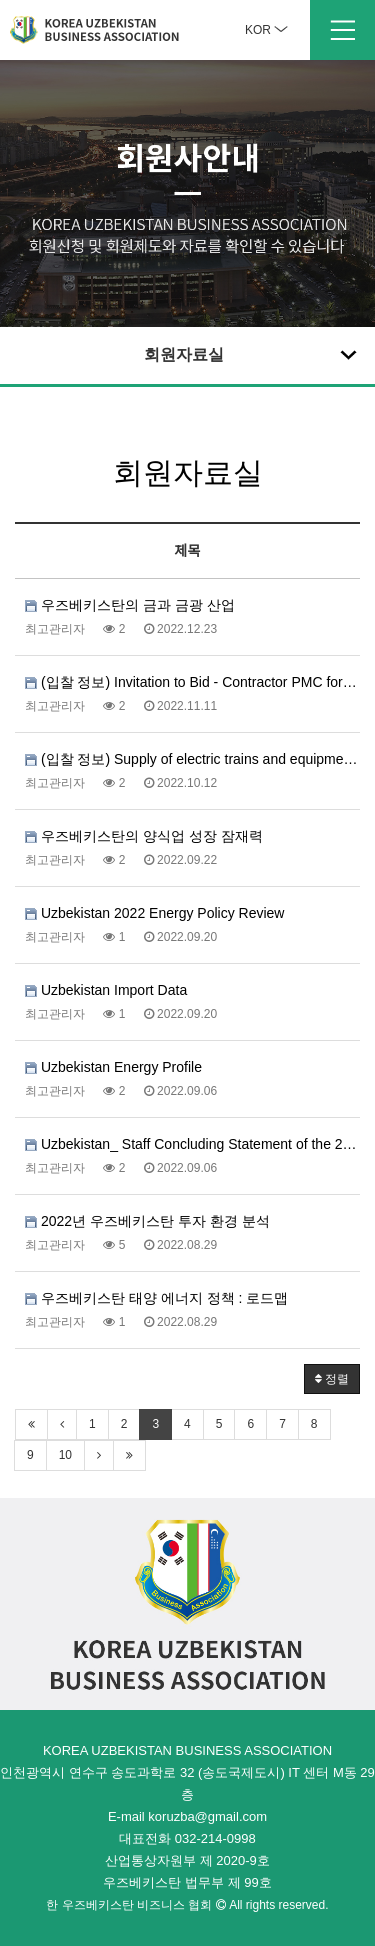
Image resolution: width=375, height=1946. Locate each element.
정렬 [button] (332, 1379)
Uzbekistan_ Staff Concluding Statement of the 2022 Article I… (192, 1144)
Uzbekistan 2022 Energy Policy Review (154, 913)
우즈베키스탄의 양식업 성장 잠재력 (144, 836)
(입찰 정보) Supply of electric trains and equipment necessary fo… (192, 759)
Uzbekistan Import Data (106, 990)
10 (65, 1455)
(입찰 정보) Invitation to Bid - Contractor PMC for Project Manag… (192, 682)
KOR (266, 30)
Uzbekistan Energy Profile (113, 1067)
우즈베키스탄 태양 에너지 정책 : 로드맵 (156, 1298)
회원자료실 (253, 354)
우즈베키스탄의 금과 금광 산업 (130, 605)
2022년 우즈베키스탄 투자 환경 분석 (147, 1221)
